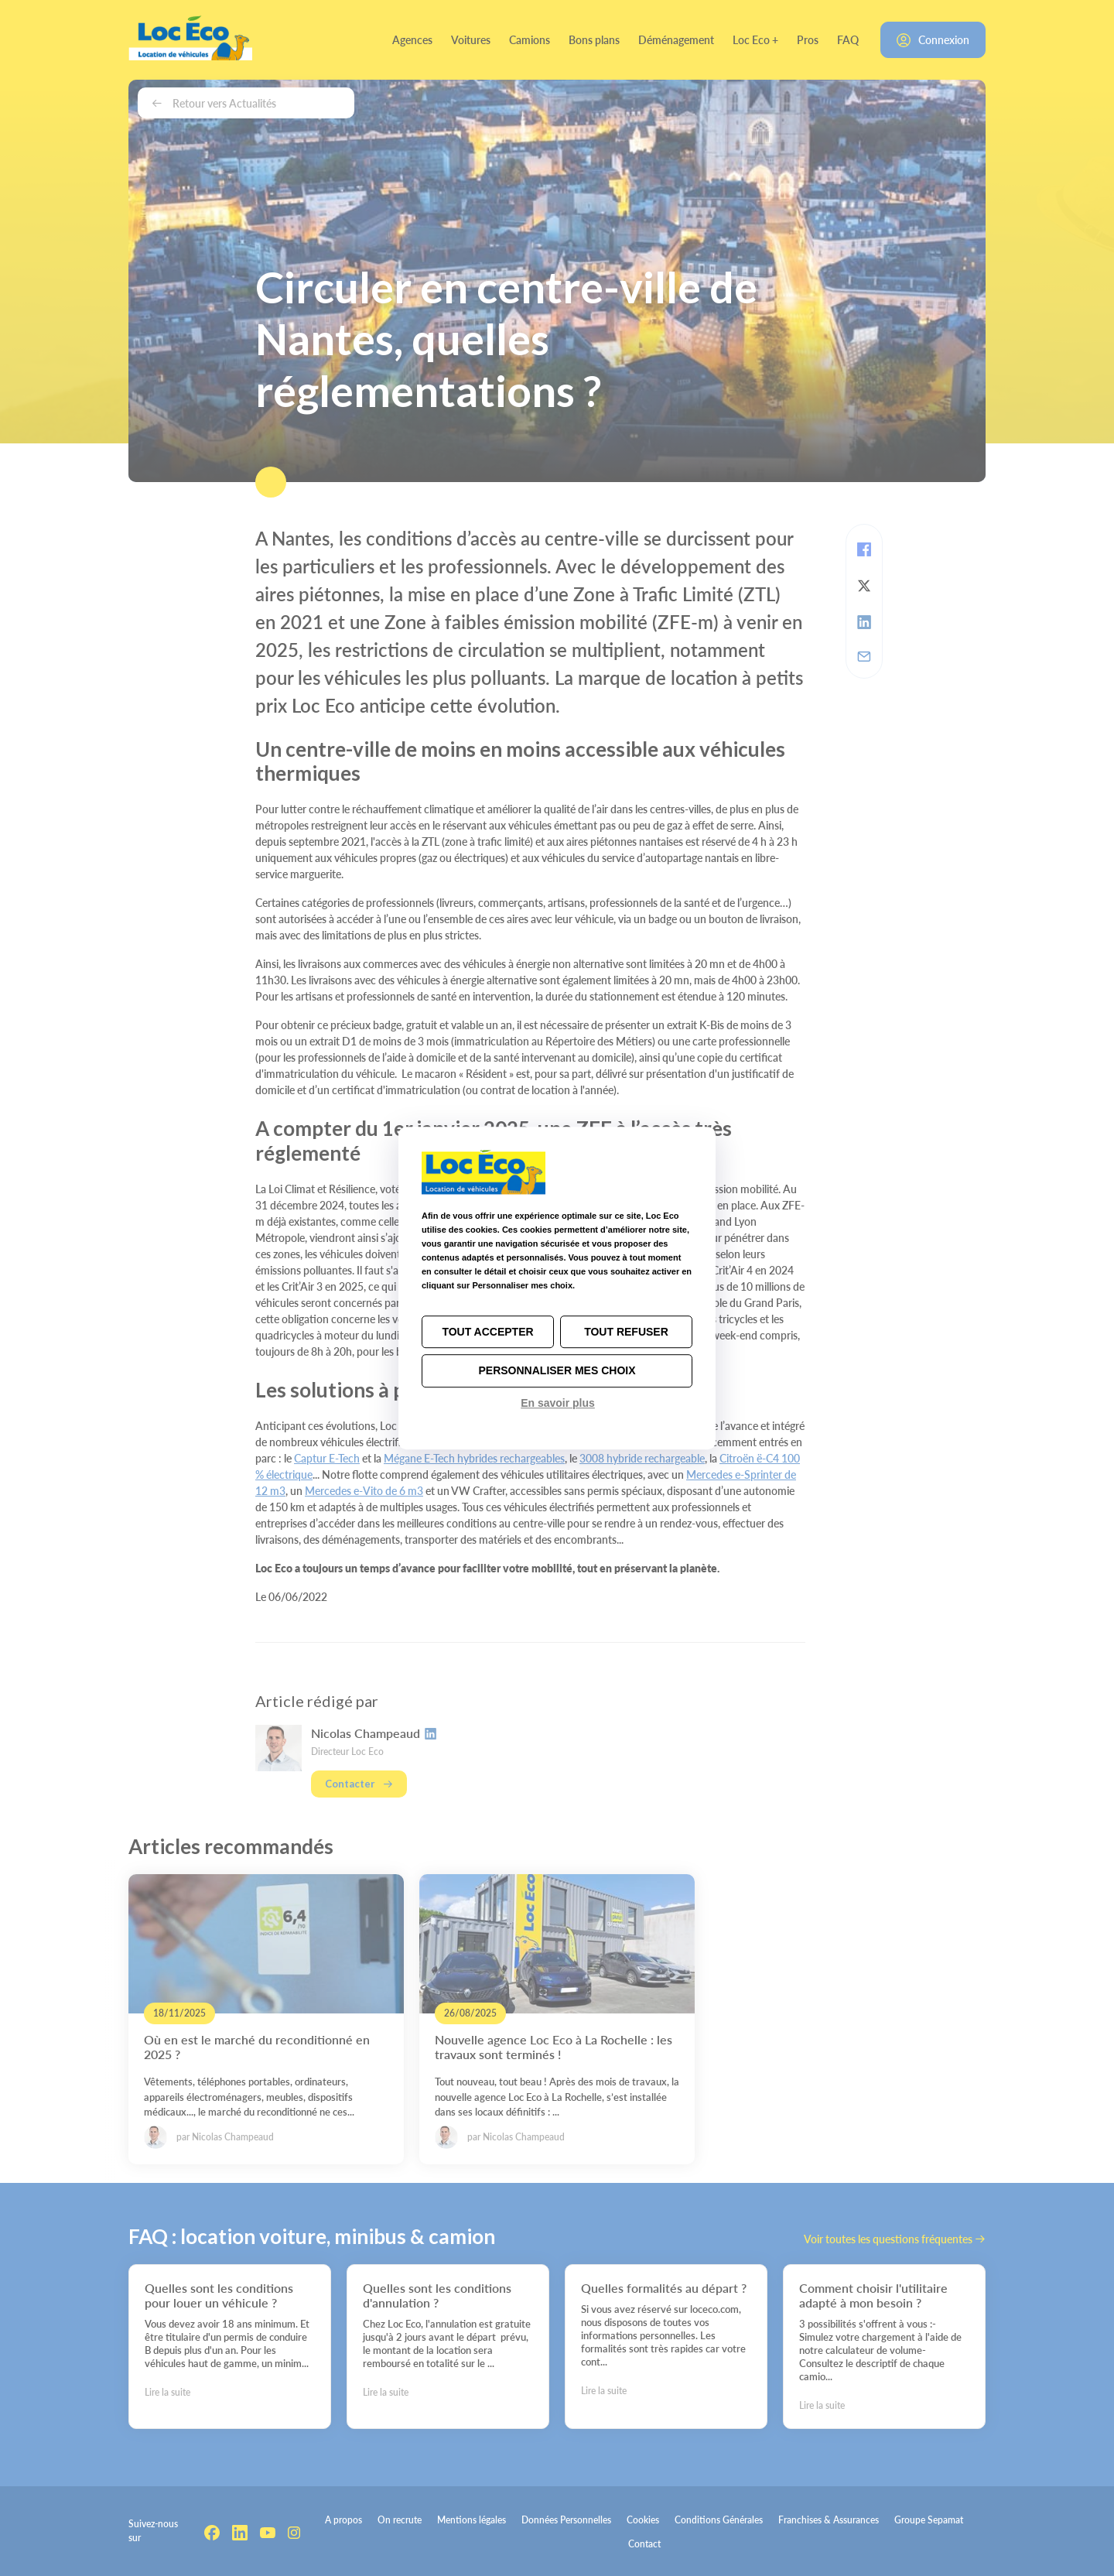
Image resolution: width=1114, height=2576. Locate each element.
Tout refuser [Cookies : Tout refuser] (626, 1332)
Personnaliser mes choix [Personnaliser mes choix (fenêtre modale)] (556, 1371)
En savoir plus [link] (558, 1403)
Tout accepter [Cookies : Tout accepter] (487, 1332)
